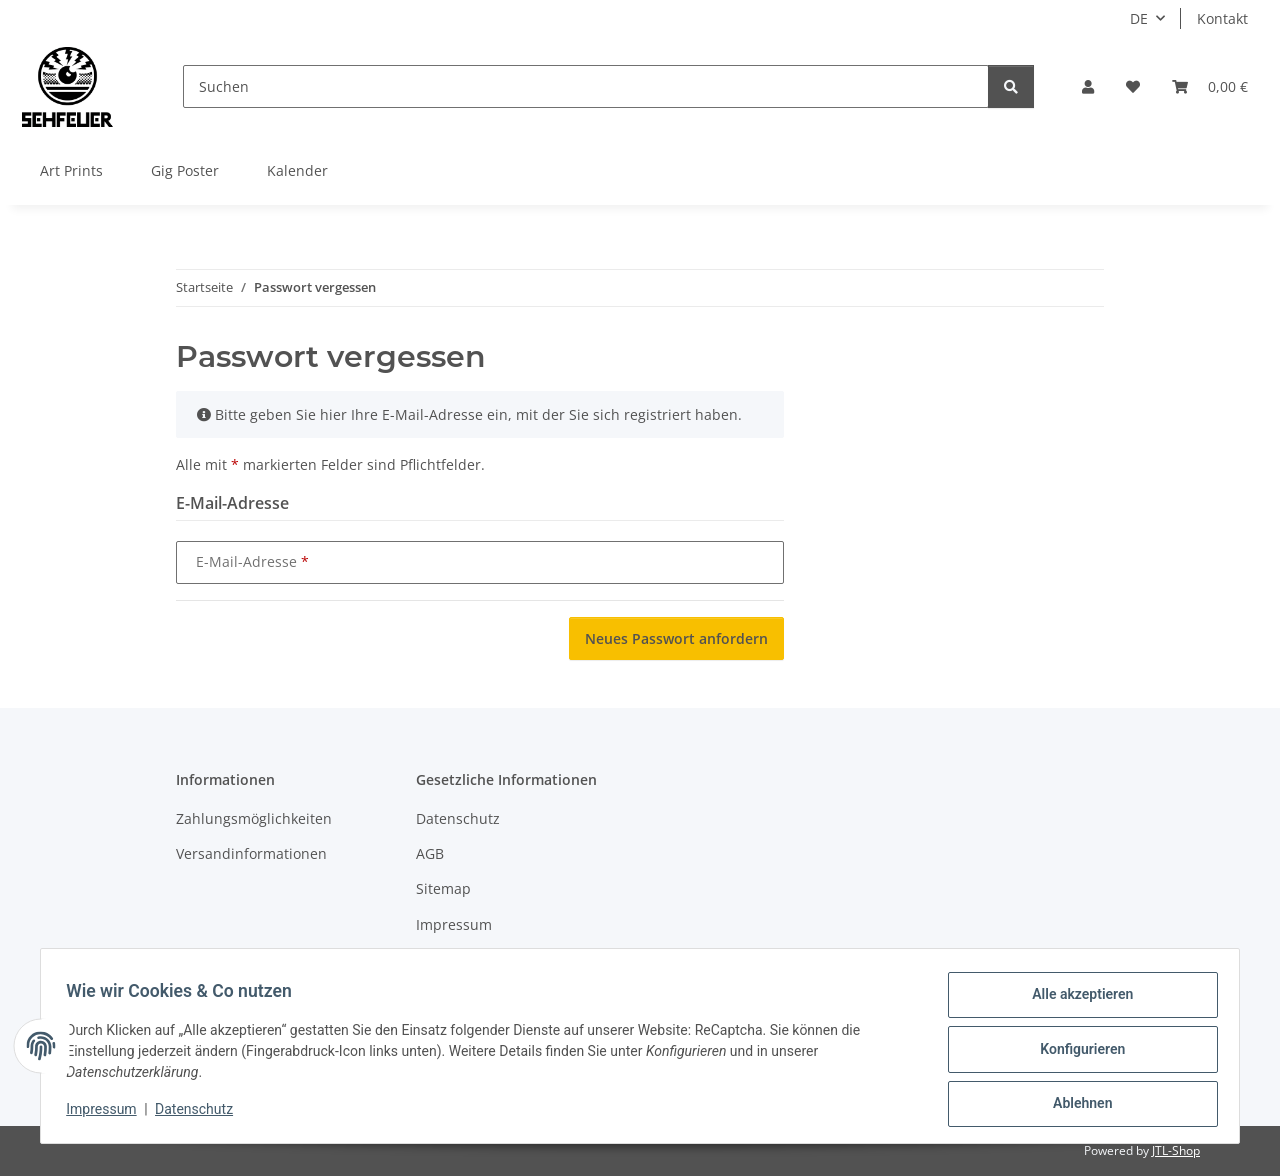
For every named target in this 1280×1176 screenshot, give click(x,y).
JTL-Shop (1176, 1150)
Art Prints (71, 170)
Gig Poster (185, 170)
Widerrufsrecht (467, 959)
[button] (1088, 86)
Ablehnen (1075, 1105)
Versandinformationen (251, 853)
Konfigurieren (1075, 1053)
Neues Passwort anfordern (676, 638)
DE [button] (1139, 18)
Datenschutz (201, 1114)
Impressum (108, 1114)
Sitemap (443, 888)
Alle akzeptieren (1075, 1001)
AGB (430, 853)
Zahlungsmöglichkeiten (254, 818)
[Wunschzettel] (1133, 86)
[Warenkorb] (1210, 86)
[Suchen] (586, 86)
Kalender (297, 170)
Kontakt (1222, 18)
